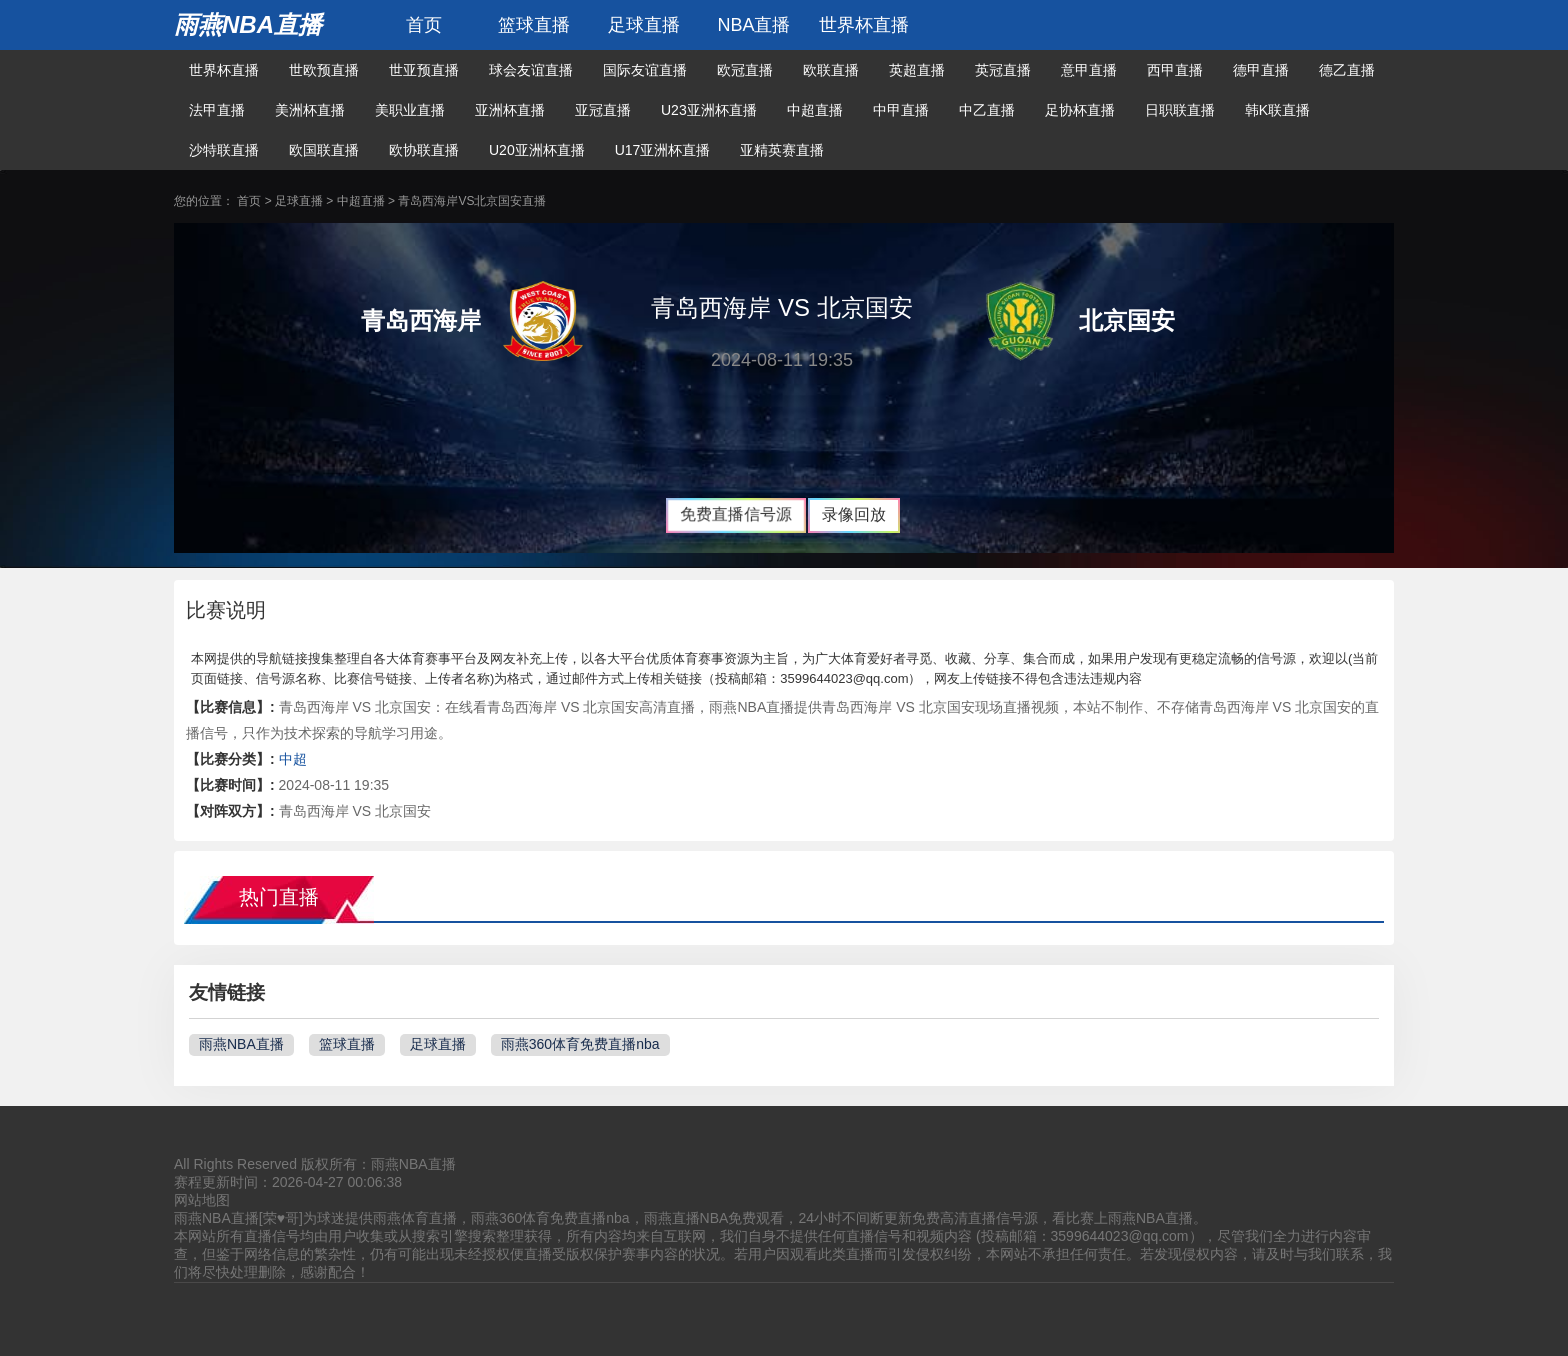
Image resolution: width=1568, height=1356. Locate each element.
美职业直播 (410, 110)
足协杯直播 (1080, 110)
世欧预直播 (324, 70)
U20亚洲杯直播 (537, 150)
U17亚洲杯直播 (663, 150)
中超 (293, 759)
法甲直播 (217, 110)
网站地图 (202, 1200)
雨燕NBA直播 (248, 24)
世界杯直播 (864, 25)
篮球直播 (534, 25)
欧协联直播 (424, 150)
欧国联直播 (324, 150)
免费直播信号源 (736, 514)
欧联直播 (831, 70)
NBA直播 (753, 25)
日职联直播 (1180, 110)
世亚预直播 (424, 70)
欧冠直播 (745, 70)
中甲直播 (901, 110)
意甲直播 (1089, 70)
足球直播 (644, 25)
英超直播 (917, 70)
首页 (424, 25)
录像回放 (854, 514)
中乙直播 (987, 110)
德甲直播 (1261, 70)
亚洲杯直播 (510, 110)
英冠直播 (1003, 70)
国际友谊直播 (645, 70)
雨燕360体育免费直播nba (580, 1044)
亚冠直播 (603, 110)
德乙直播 (1347, 70)
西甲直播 (1175, 70)
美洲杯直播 (310, 110)
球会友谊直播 (531, 70)
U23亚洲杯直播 (709, 110)
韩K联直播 (1277, 110)
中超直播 (815, 110)
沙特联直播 (224, 150)
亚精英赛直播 (782, 150)
